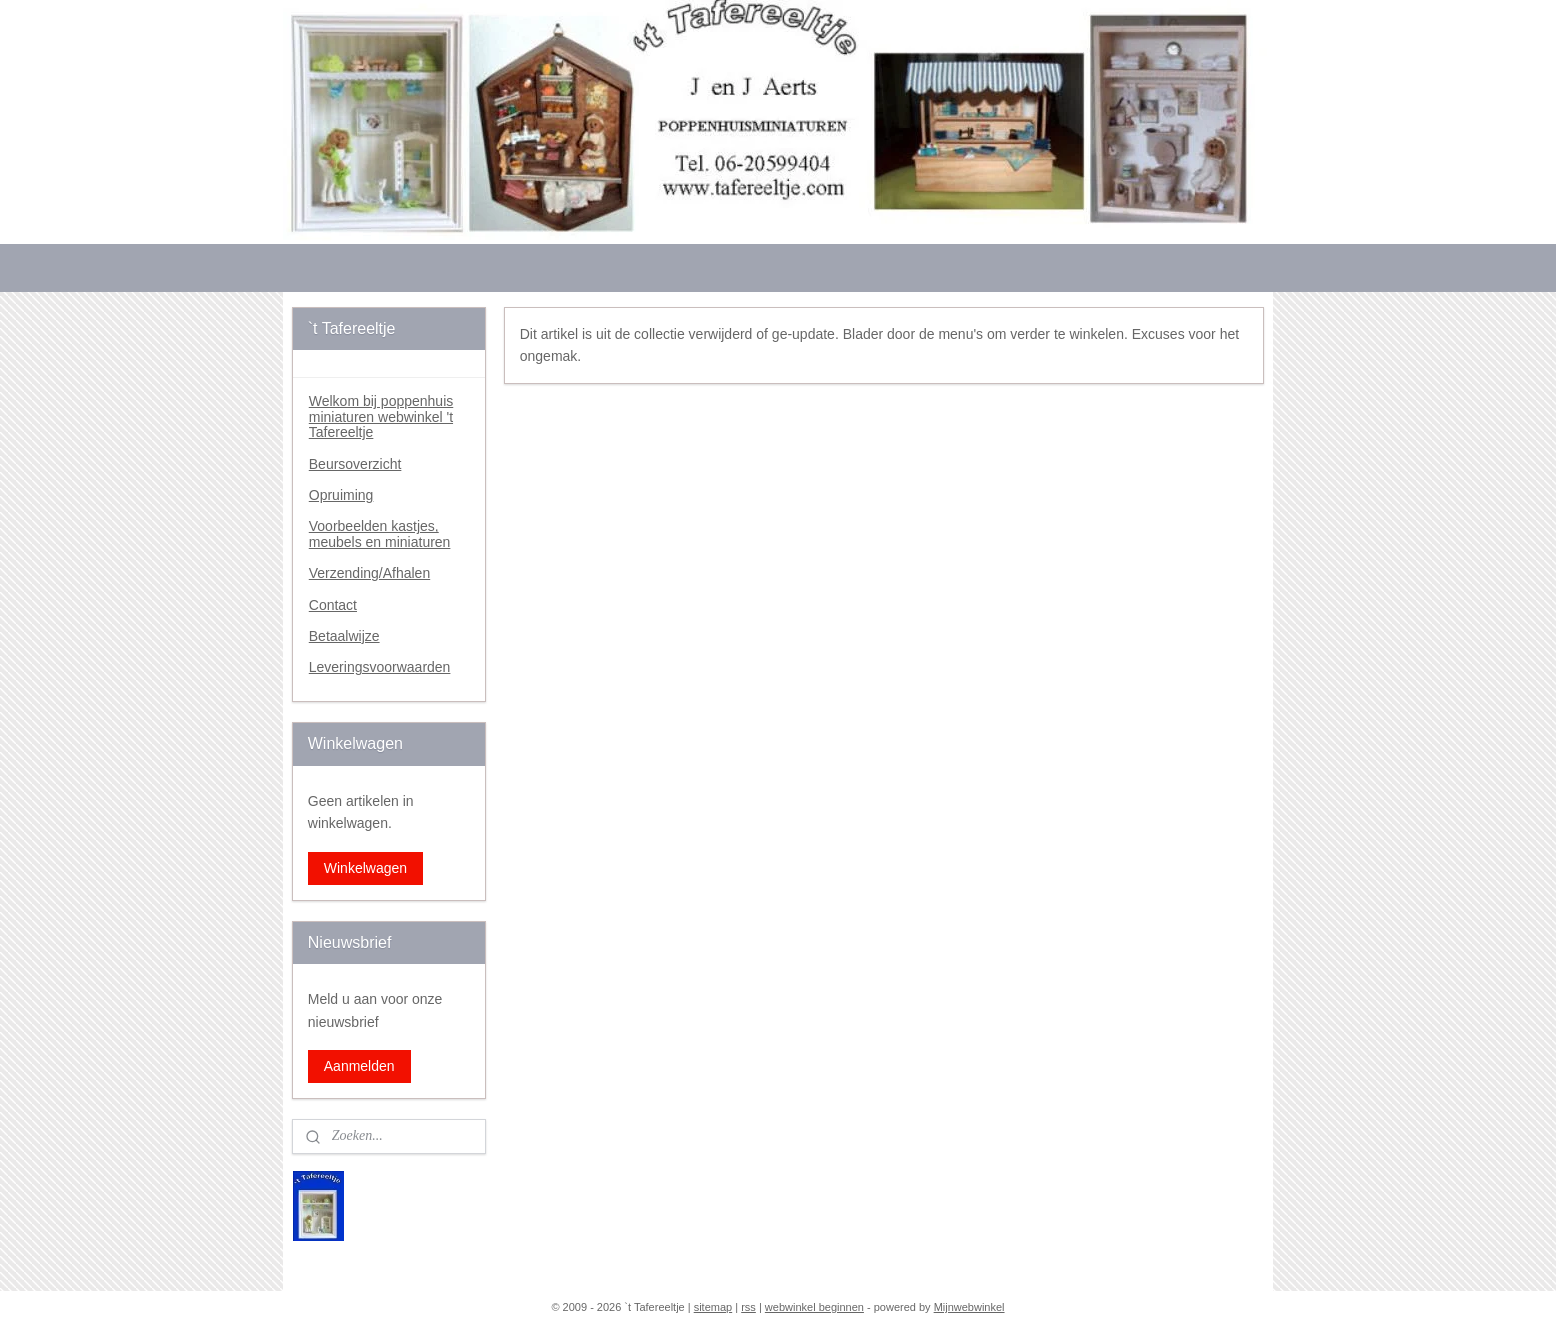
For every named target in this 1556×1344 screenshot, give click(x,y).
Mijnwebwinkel (969, 1307)
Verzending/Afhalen (369, 573)
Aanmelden (359, 1066)
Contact (333, 605)
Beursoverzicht (355, 464)
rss (748, 1307)
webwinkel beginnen (814, 1307)
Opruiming (341, 495)
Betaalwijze (344, 636)
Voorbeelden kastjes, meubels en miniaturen (380, 533)
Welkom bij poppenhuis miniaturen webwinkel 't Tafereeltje (381, 416)
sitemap (713, 1307)
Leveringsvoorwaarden (380, 667)
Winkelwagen (365, 868)
